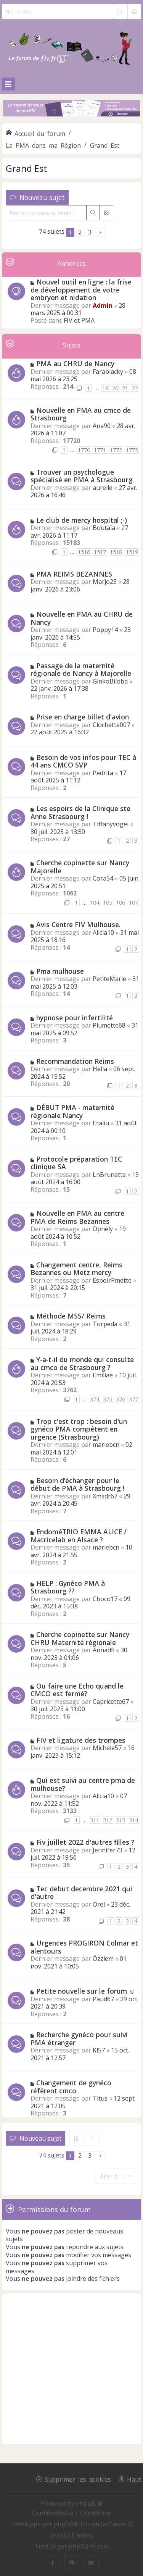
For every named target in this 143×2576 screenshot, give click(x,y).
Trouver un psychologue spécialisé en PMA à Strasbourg (82, 476)
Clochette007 (111, 725)
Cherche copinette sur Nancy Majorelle (80, 866)
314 (133, 1820)
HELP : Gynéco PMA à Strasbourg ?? (68, 1587)
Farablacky (108, 371)
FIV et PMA (79, 320)
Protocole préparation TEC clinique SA (76, 1163)
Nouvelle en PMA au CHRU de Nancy (82, 618)
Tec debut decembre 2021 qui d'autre (81, 1892)
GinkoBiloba (110, 681)
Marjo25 (105, 581)
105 (107, 902)
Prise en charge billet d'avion (82, 716)
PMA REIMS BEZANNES (74, 574)
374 (94, 1399)
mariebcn (106, 1444)
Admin (102, 305)
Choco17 (105, 1599)
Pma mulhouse (60, 971)
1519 (132, 552)
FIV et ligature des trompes (80, 1740)
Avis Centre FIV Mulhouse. (78, 924)
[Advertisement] (71, 2368)
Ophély (103, 1229)
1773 (132, 450)
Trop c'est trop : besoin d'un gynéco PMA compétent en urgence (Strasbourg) (79, 1429)
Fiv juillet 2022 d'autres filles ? (85, 1842)
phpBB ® (89, 2503)
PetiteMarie (109, 978)
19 (105, 388)
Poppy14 (105, 629)
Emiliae (103, 1375)
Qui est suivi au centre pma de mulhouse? (83, 1784)
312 (107, 1820)
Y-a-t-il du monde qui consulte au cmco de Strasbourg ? (82, 1363)
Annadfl (103, 1650)
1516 (84, 552)
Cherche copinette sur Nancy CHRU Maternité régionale (80, 1638)
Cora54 (103, 878)
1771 (100, 450)
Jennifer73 (107, 1850)
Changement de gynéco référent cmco (71, 2086)
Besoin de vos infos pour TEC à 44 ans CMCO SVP (83, 761)
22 (135, 388)
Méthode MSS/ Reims (71, 1315)
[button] (100, 232)
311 (94, 1820)
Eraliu (101, 1123)
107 (133, 902)
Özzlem (103, 1958)
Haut (134, 2479)
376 (120, 1399)
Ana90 (102, 426)
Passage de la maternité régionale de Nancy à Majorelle (81, 669)
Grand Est (26, 168)
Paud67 (103, 1999)
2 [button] (80, 232)
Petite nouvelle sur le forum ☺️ (86, 1991)
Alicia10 (103, 932)
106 (120, 902)
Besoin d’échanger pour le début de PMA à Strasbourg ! (77, 1484)
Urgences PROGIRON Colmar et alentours (84, 1946)
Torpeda (105, 1324)
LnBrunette (109, 1174)
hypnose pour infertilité (74, 1017)
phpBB (64, 2524)
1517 (100, 552)
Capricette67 (111, 1701)
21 (125, 388)
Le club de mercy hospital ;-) (81, 520)
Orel (99, 1904)
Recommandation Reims (75, 1061)
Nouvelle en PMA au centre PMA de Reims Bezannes (77, 1217)
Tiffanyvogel (111, 824)
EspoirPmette (112, 1280)
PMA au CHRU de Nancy (75, 363)
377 (133, 1399)
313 (120, 1820)
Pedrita (103, 773)
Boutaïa (104, 528)
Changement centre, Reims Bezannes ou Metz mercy (76, 1268)
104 (94, 902)
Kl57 (99, 2050)
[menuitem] (53, 2513)
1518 (116, 552)
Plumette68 (109, 1025)
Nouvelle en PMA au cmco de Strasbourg (81, 414)
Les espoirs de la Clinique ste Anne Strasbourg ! (80, 812)
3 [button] (90, 232)
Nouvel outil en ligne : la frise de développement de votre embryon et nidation (81, 289)
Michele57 (107, 1748)
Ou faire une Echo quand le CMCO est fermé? (77, 1689)
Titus (100, 2098)
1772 (116, 450)
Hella (100, 1069)
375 (107, 1399)
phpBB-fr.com (89, 2546)
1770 (84, 450)
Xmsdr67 (105, 1496)
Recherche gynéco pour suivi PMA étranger (79, 2038)
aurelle (102, 487)
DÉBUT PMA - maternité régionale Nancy (72, 1111)
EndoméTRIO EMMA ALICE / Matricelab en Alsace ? (79, 1535)
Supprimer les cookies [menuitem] (78, 2479)
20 (115, 388)
